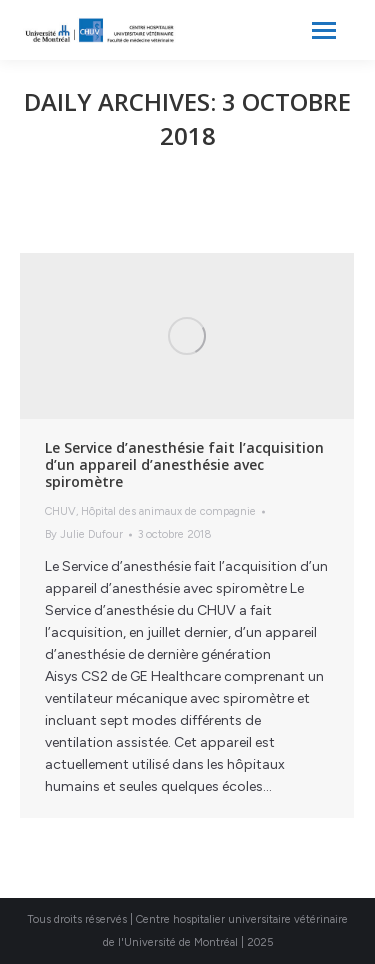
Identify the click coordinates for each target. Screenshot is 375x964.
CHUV (60, 511)
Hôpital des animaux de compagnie (168, 511)
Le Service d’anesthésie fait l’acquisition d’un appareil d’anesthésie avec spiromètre (184, 464)
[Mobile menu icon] (324, 30)
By (84, 534)
